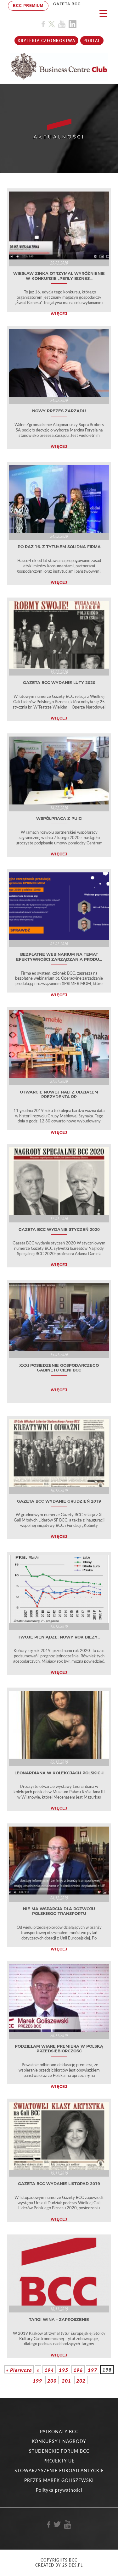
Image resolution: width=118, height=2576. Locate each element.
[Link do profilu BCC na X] (52, 24)
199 (37, 2381)
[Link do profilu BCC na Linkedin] (72, 24)
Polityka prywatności (59, 2490)
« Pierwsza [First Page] (19, 2370)
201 (66, 2381)
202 (81, 2381)
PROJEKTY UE (59, 2460)
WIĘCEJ (59, 313)
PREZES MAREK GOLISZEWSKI (59, 2480)
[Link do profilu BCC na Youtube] (62, 24)
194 (49, 2370)
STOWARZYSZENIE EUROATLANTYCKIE (59, 2470)
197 (92, 2370)
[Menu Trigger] (103, 13)
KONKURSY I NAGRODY (59, 2441)
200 (52, 2381)
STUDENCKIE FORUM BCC (59, 2451)
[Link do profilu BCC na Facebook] (43, 24)
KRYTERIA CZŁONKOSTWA (46, 40)
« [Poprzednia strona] (38, 2370)
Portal (91, 40)
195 (63, 2370)
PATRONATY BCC (59, 2431)
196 (78, 2370)
